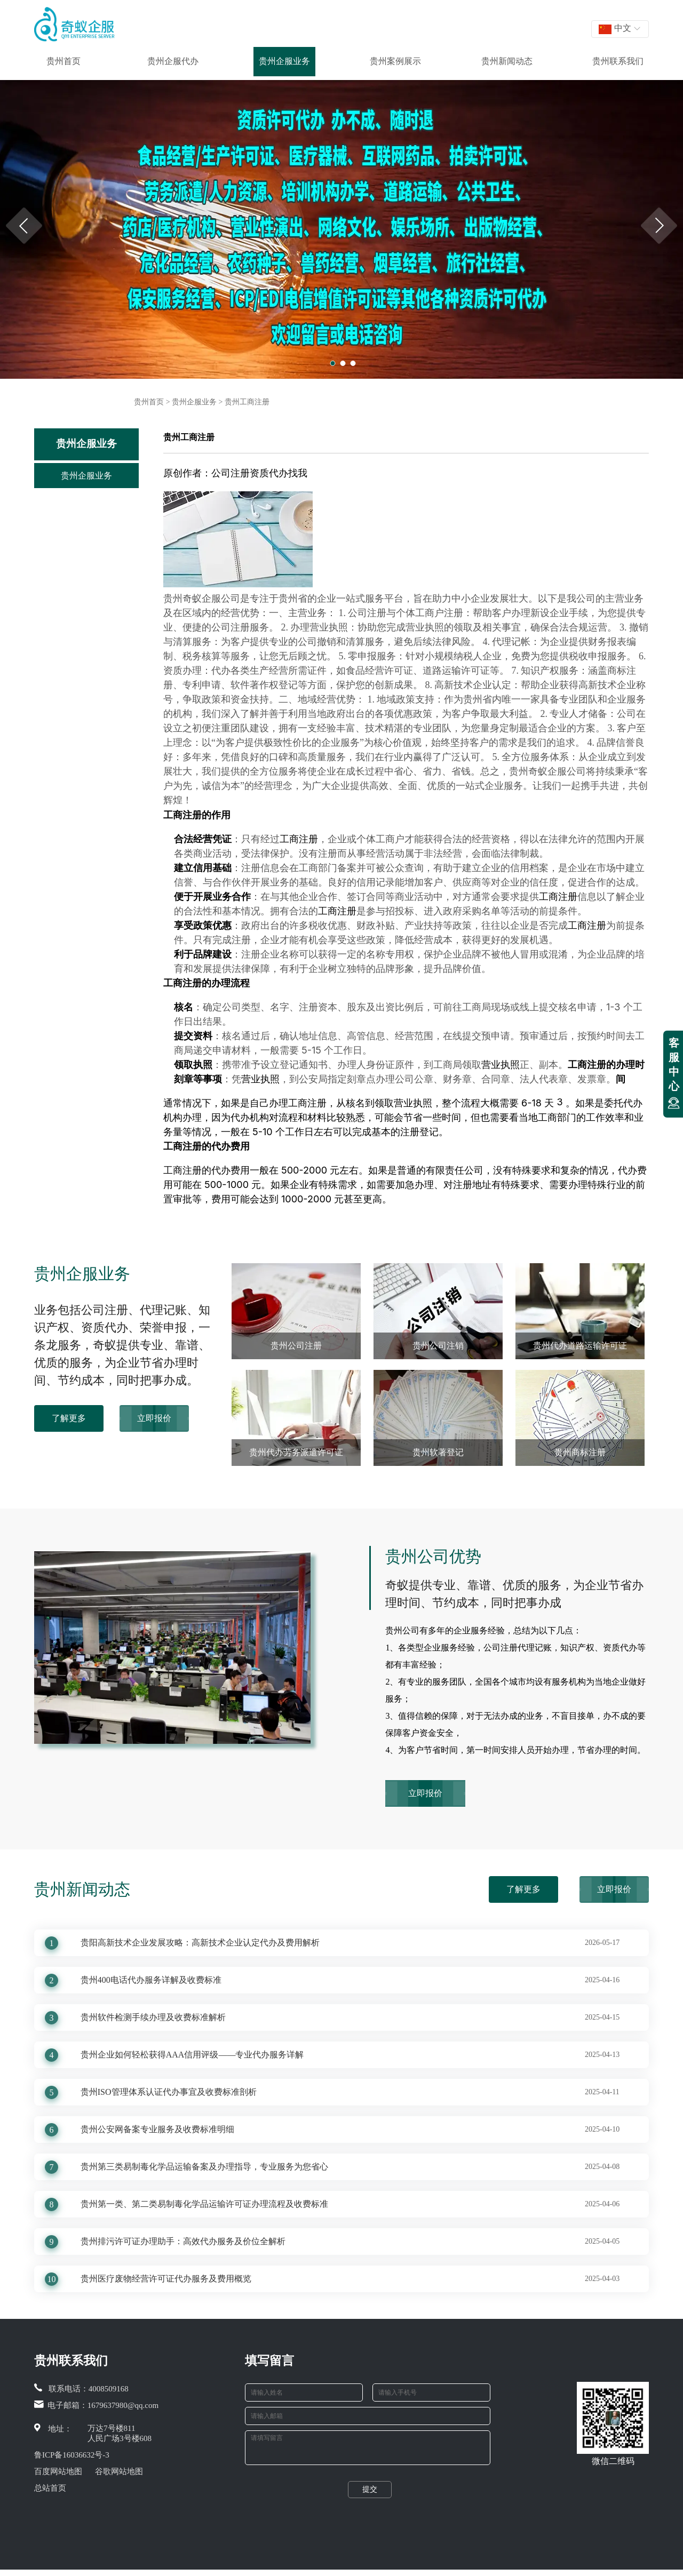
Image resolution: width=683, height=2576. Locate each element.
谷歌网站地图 (119, 2471)
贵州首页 (63, 61)
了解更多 (69, 1418)
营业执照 (500, 1064)
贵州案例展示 (395, 61)
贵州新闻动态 (507, 61)
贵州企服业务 (284, 61)
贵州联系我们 (618, 61)
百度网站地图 (58, 2471)
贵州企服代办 (172, 61)
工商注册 (182, 814)
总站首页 (50, 2488)
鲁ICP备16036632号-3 (71, 2455)
